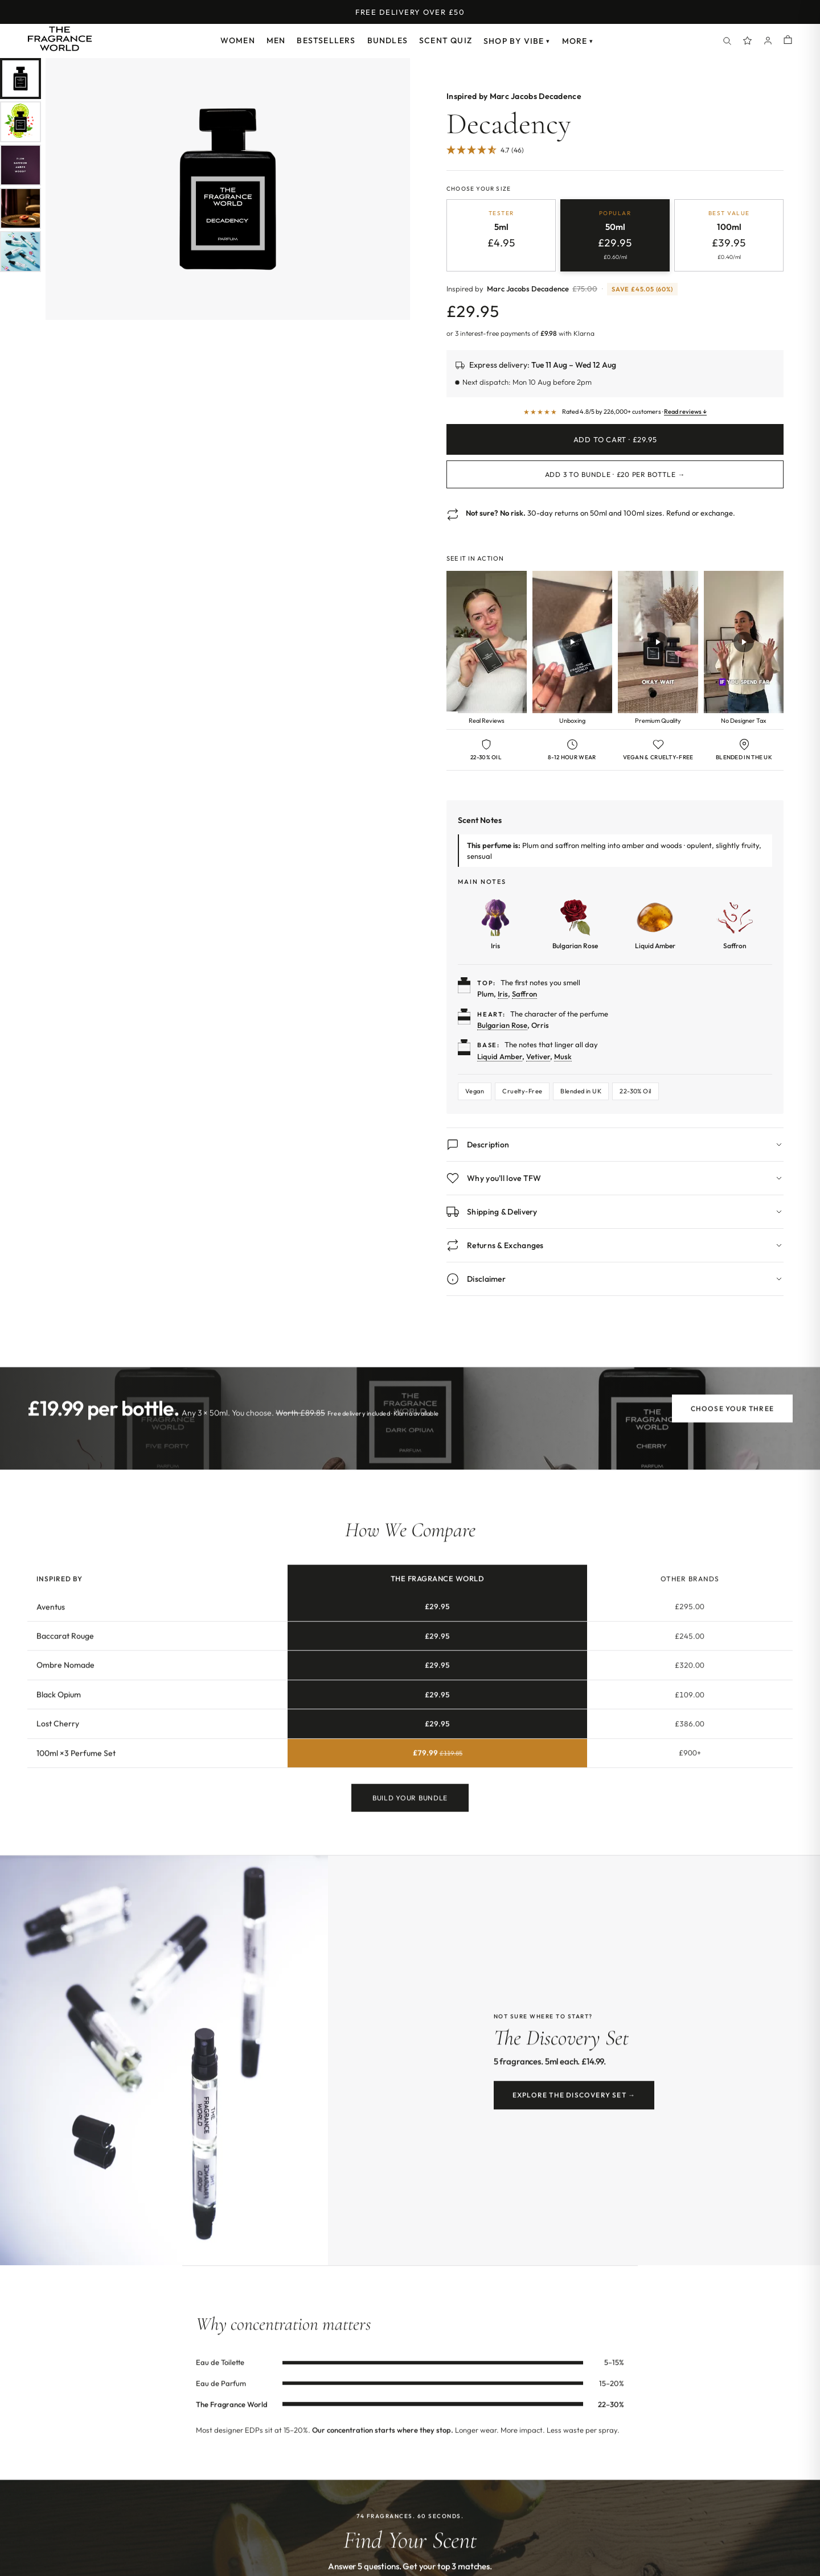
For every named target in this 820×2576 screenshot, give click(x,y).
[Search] (727, 41)
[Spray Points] (747, 41)
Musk (563, 1056)
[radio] (501, 235)
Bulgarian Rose (502, 1025)
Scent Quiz (445, 40)
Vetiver (538, 1056)
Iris (503, 993)
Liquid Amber (499, 1056)
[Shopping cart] (788, 40)
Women (237, 40)
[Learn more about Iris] (495, 924)
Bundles (387, 40)
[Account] (768, 41)
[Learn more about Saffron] (734, 924)
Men (276, 40)
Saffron (524, 993)
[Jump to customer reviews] (615, 156)
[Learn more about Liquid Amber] (654, 924)
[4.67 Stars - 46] (485, 150)
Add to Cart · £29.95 (615, 439)
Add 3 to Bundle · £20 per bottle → (615, 474)
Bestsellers (326, 40)
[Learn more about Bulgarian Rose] (575, 924)
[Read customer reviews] (615, 411)
